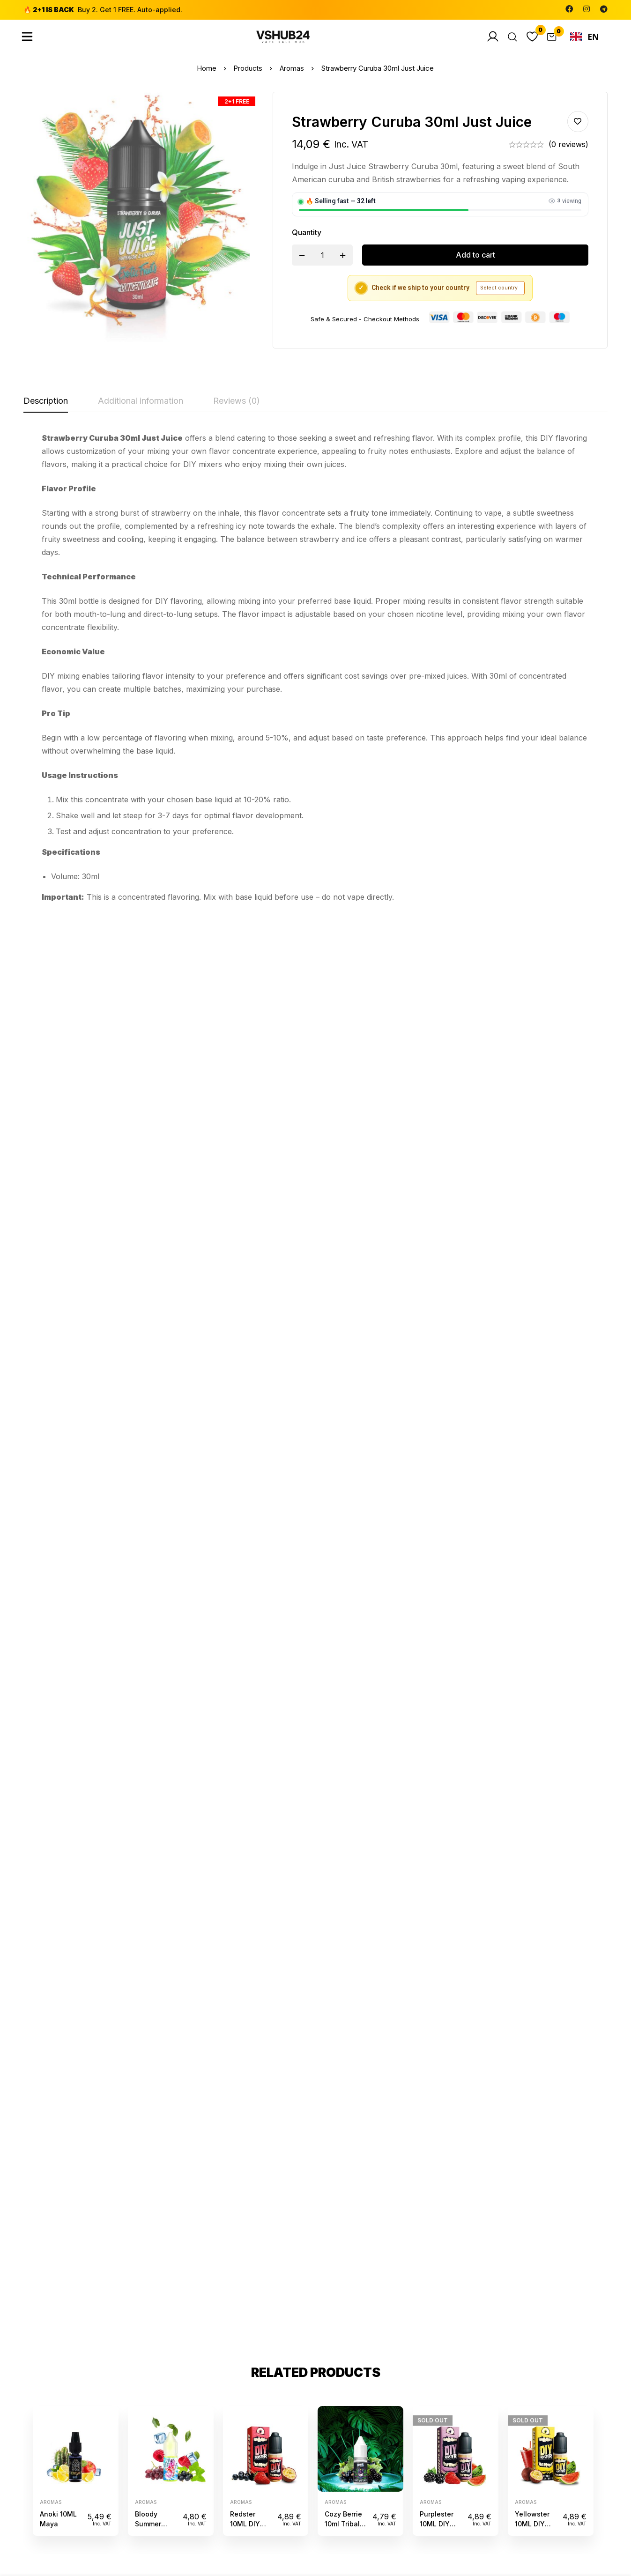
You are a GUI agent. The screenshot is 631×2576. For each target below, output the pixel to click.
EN (584, 36)
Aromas (292, 68)
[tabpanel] (315, 667)
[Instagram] (586, 9)
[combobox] (584, 36)
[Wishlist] (530, 36)
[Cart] (550, 36)
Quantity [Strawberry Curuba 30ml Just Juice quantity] (306, 232)
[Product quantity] (322, 255)
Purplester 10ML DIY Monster (436, 1105)
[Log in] (488, 36)
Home (206, 68)
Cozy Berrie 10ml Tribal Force (343, 1105)
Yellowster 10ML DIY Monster (532, 1105)
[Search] (509, 36)
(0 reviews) (568, 144)
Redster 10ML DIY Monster (245, 1105)
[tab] (45, 401)
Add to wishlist (577, 121)
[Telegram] (604, 9)
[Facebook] (569, 9)
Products (248, 68)
